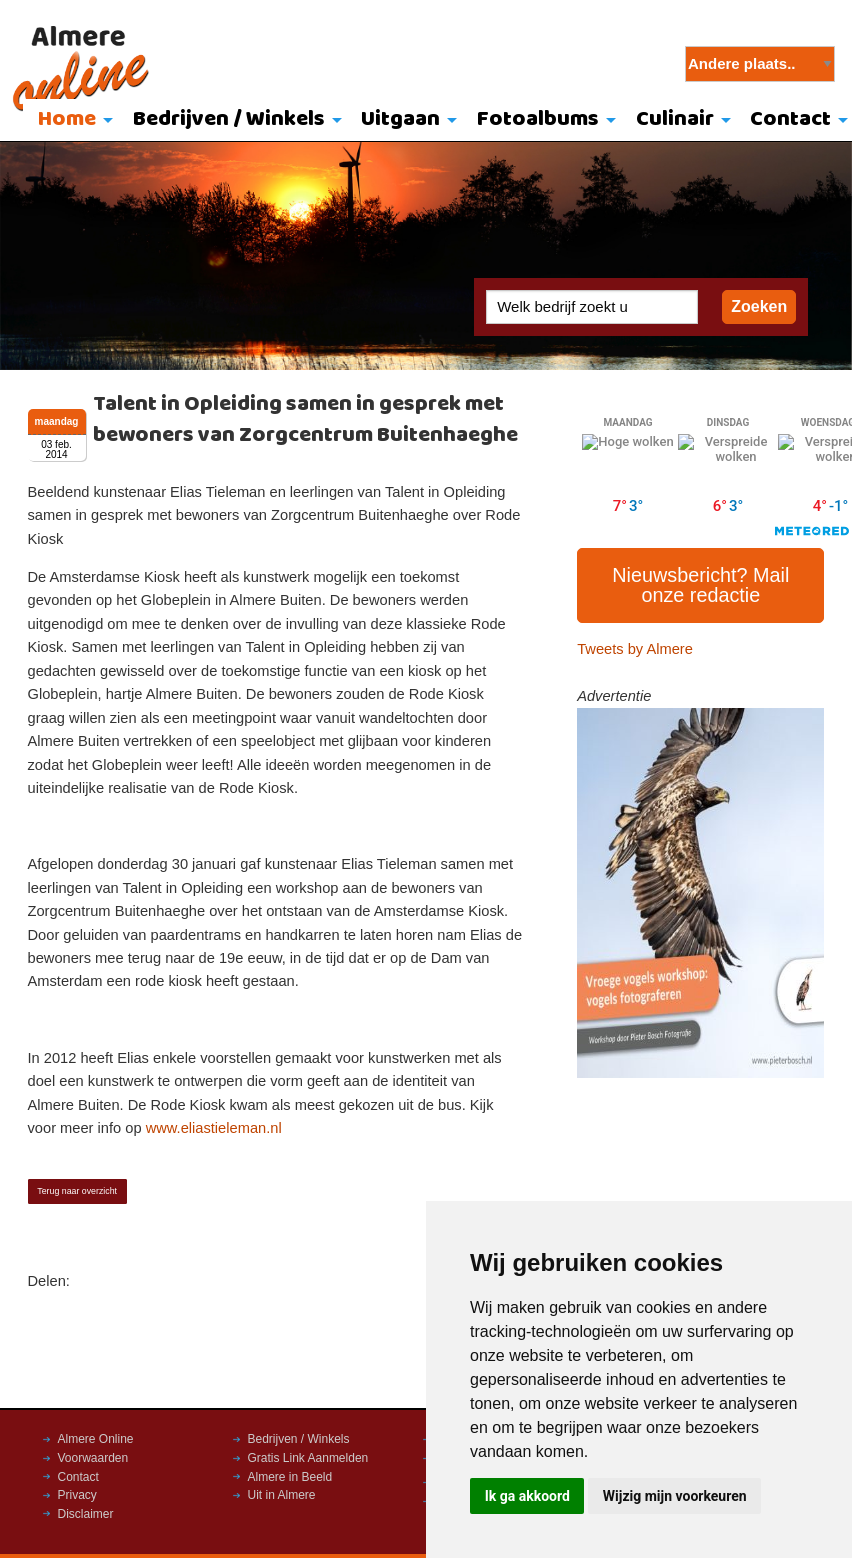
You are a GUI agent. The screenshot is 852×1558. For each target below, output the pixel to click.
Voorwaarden (93, 1458)
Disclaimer (86, 1514)
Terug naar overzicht (77, 1191)
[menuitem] (70, 121)
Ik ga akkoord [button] (527, 1496)
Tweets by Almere (635, 649)
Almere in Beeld (290, 1477)
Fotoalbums (538, 119)
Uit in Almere (282, 1495)
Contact (78, 1477)
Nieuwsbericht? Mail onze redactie (700, 585)
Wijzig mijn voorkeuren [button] (675, 1496)
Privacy (77, 1495)
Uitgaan (400, 119)
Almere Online (96, 1439)
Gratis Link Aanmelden (308, 1458)
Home (67, 119)
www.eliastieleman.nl (214, 1128)
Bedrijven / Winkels (229, 119)
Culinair (675, 119)
